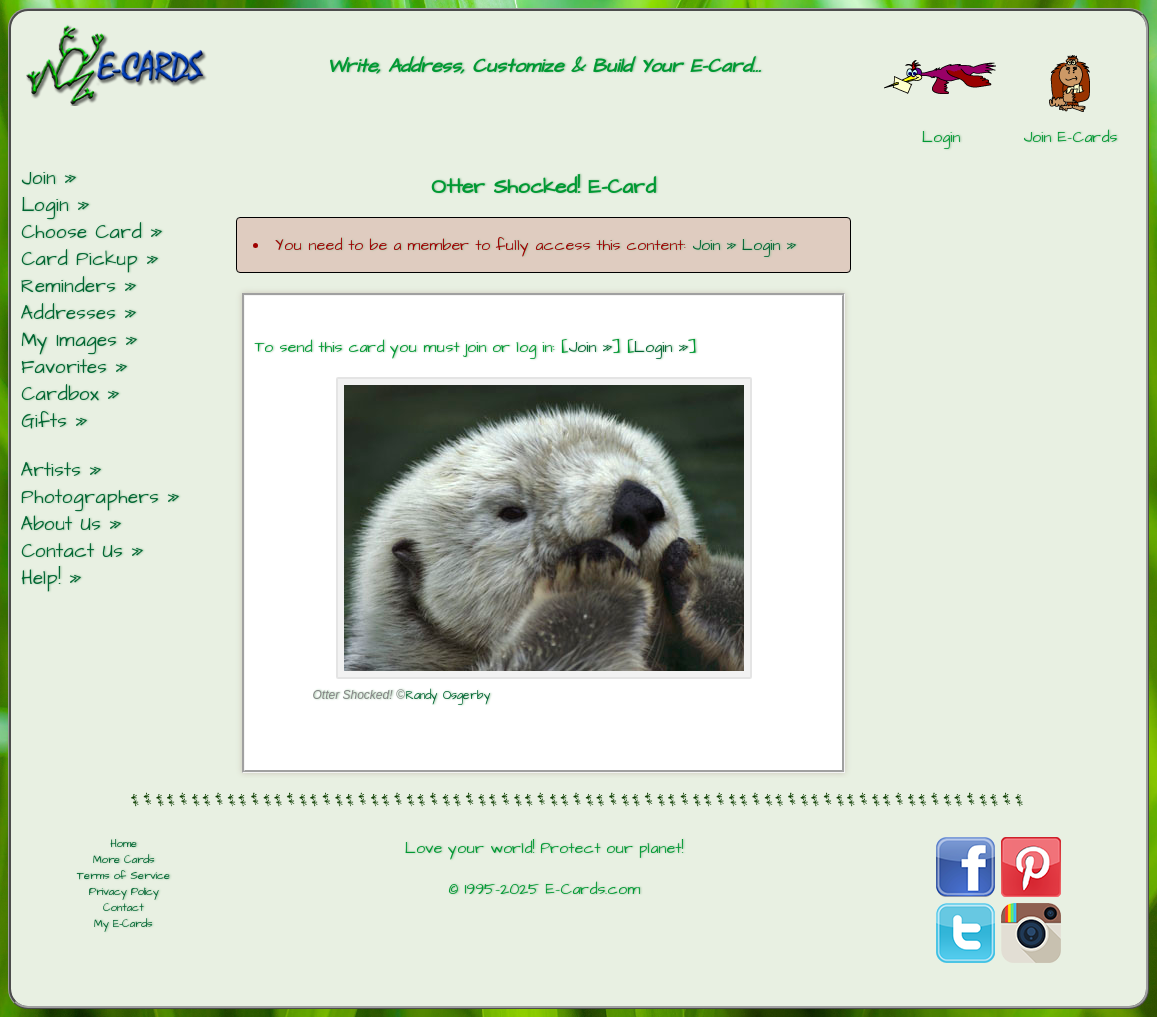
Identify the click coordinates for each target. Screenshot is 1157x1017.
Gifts (44, 421)
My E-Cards (123, 924)
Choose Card (81, 232)
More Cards (124, 860)
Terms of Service (123, 876)
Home (123, 844)
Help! (41, 578)
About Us (61, 524)
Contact (123, 908)
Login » (769, 245)
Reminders (68, 286)
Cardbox (60, 394)
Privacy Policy (124, 892)
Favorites (64, 367)
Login (45, 205)
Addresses (68, 313)
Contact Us (72, 551)
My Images (69, 340)
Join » (714, 245)
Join (38, 178)
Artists (51, 470)
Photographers (90, 497)
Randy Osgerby (448, 695)
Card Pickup (79, 259)
